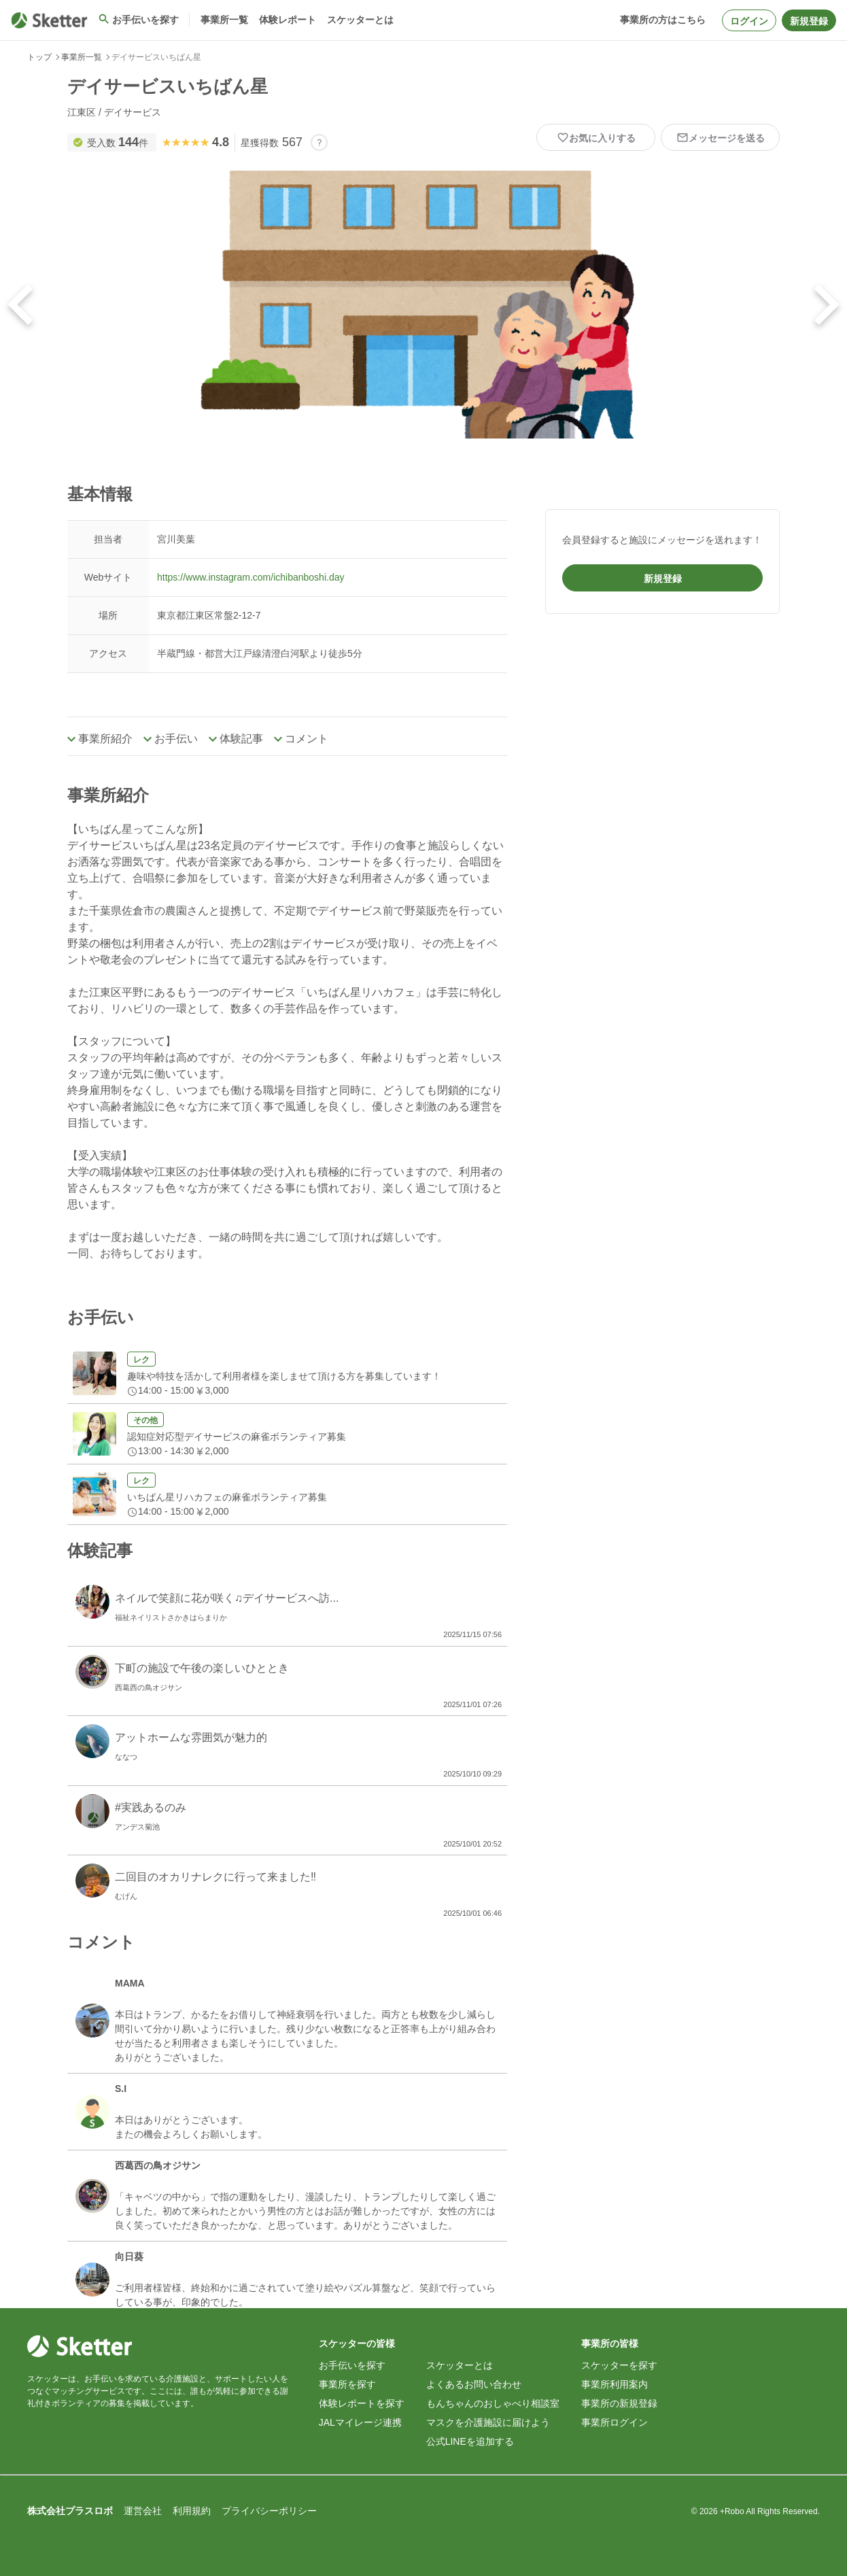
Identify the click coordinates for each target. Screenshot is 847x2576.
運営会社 (143, 2510)
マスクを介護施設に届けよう (488, 2422)
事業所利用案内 (614, 2384)
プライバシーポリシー (269, 2510)
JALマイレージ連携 (360, 2422)
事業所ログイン (614, 2422)
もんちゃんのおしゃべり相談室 (492, 2403)
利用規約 (192, 2510)
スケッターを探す (619, 2365)
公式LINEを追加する (470, 2441)
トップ (39, 57)
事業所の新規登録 (619, 2403)
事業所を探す (347, 2384)
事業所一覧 (81, 57)
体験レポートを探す (361, 2403)
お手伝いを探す (352, 2365)
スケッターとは (459, 2365)
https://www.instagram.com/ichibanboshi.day (250, 577)
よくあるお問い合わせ (473, 2384)
